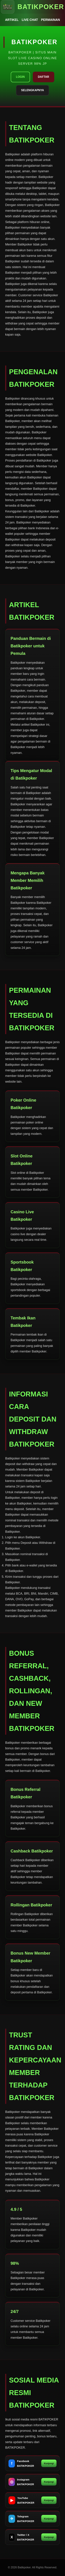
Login (20, 76)
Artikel (12, 20)
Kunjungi (49, 2463)
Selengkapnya (32, 90)
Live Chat (30, 20)
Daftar (43, 76)
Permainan (50, 20)
